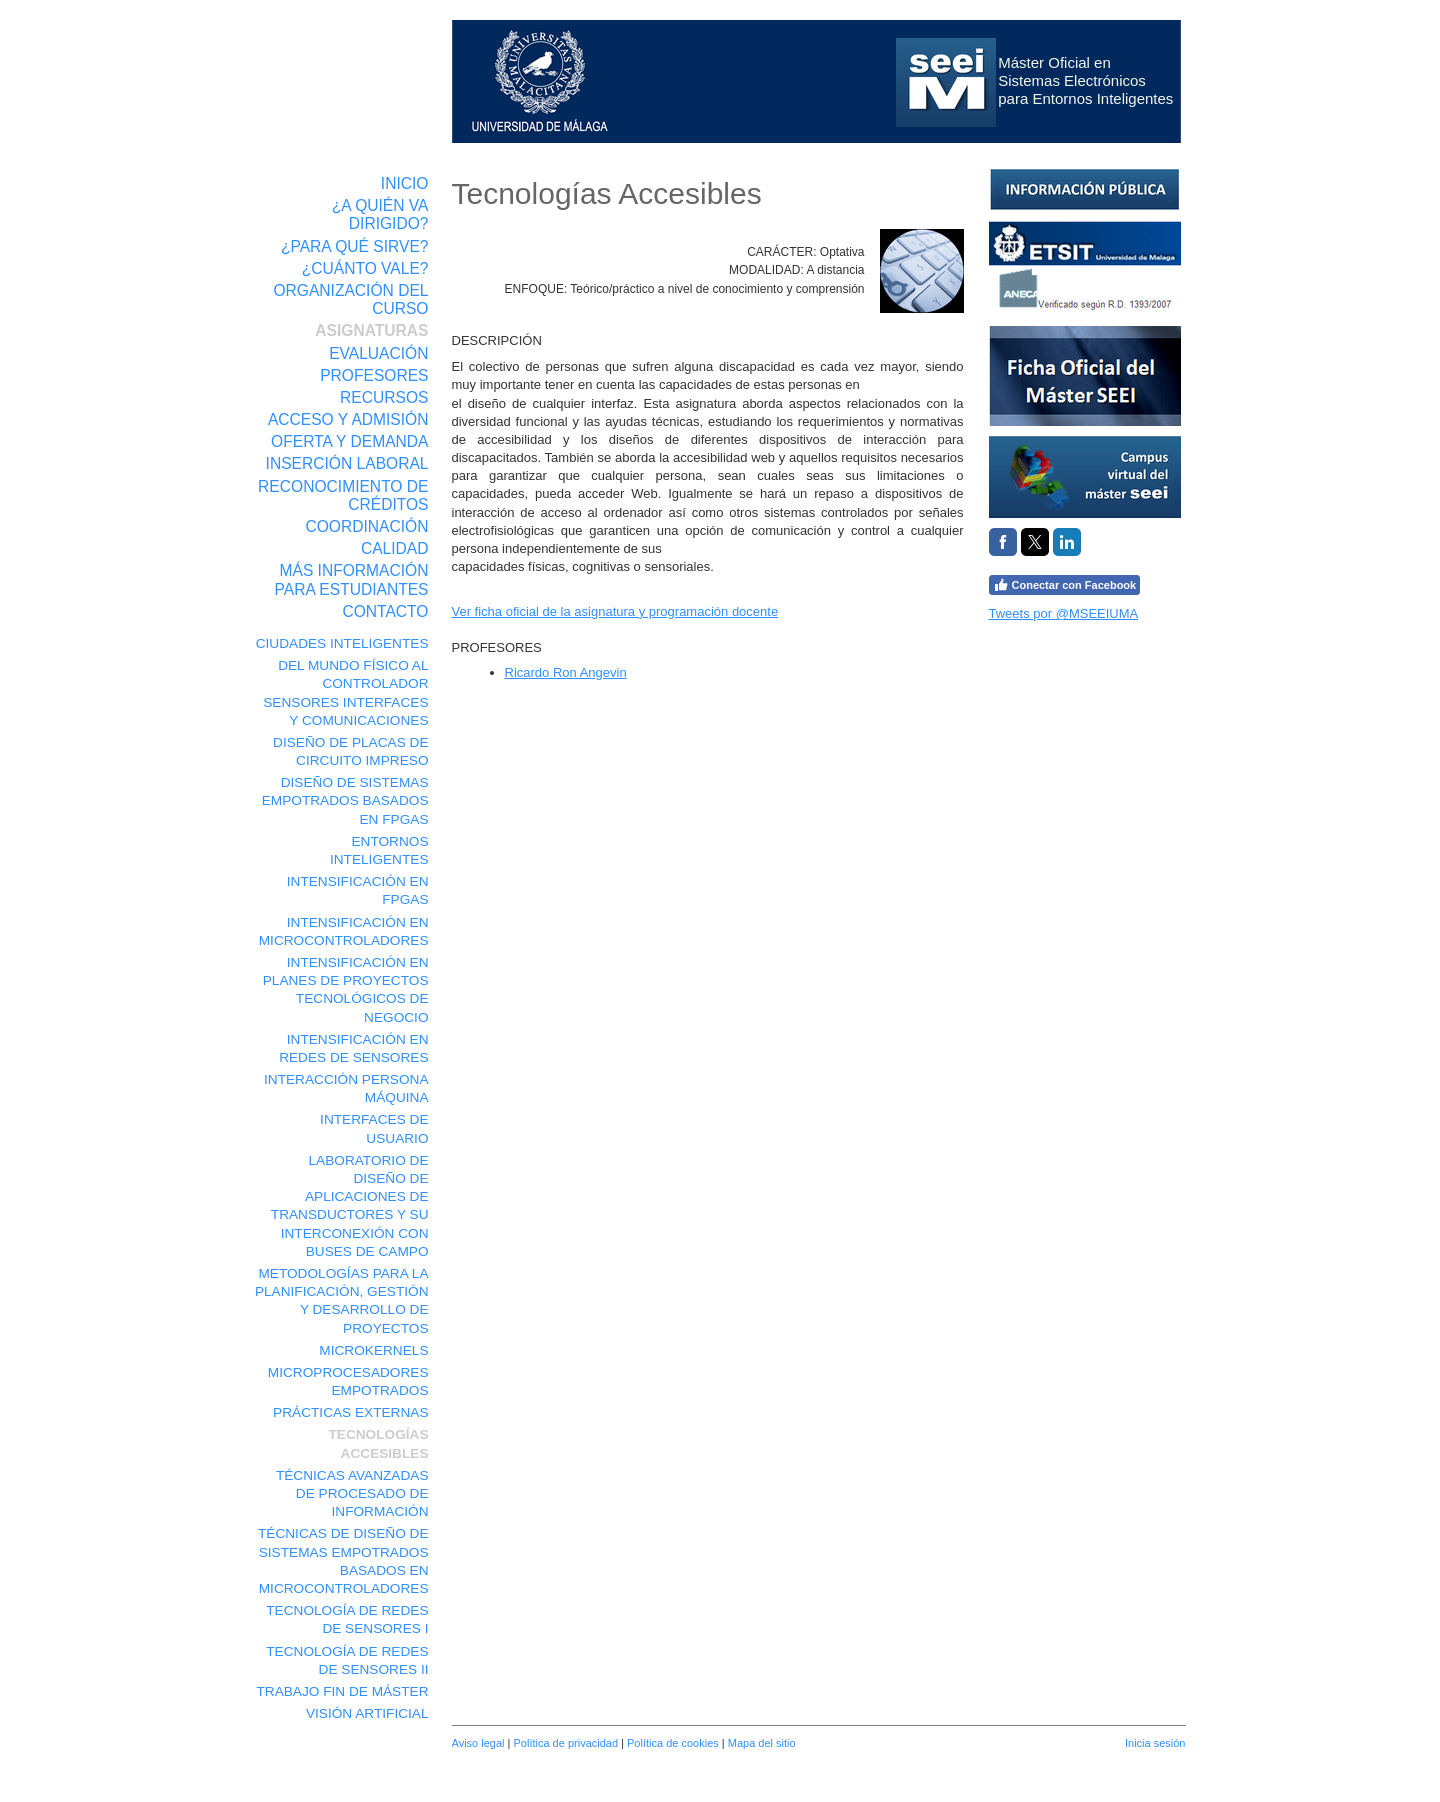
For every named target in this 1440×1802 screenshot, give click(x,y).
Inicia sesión (1155, 1743)
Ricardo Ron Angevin (566, 672)
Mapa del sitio (762, 1743)
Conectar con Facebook (1065, 585)
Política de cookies (673, 1743)
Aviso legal (478, 1743)
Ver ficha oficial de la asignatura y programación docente (615, 611)
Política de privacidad (565, 1743)
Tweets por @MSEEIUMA (1064, 613)
